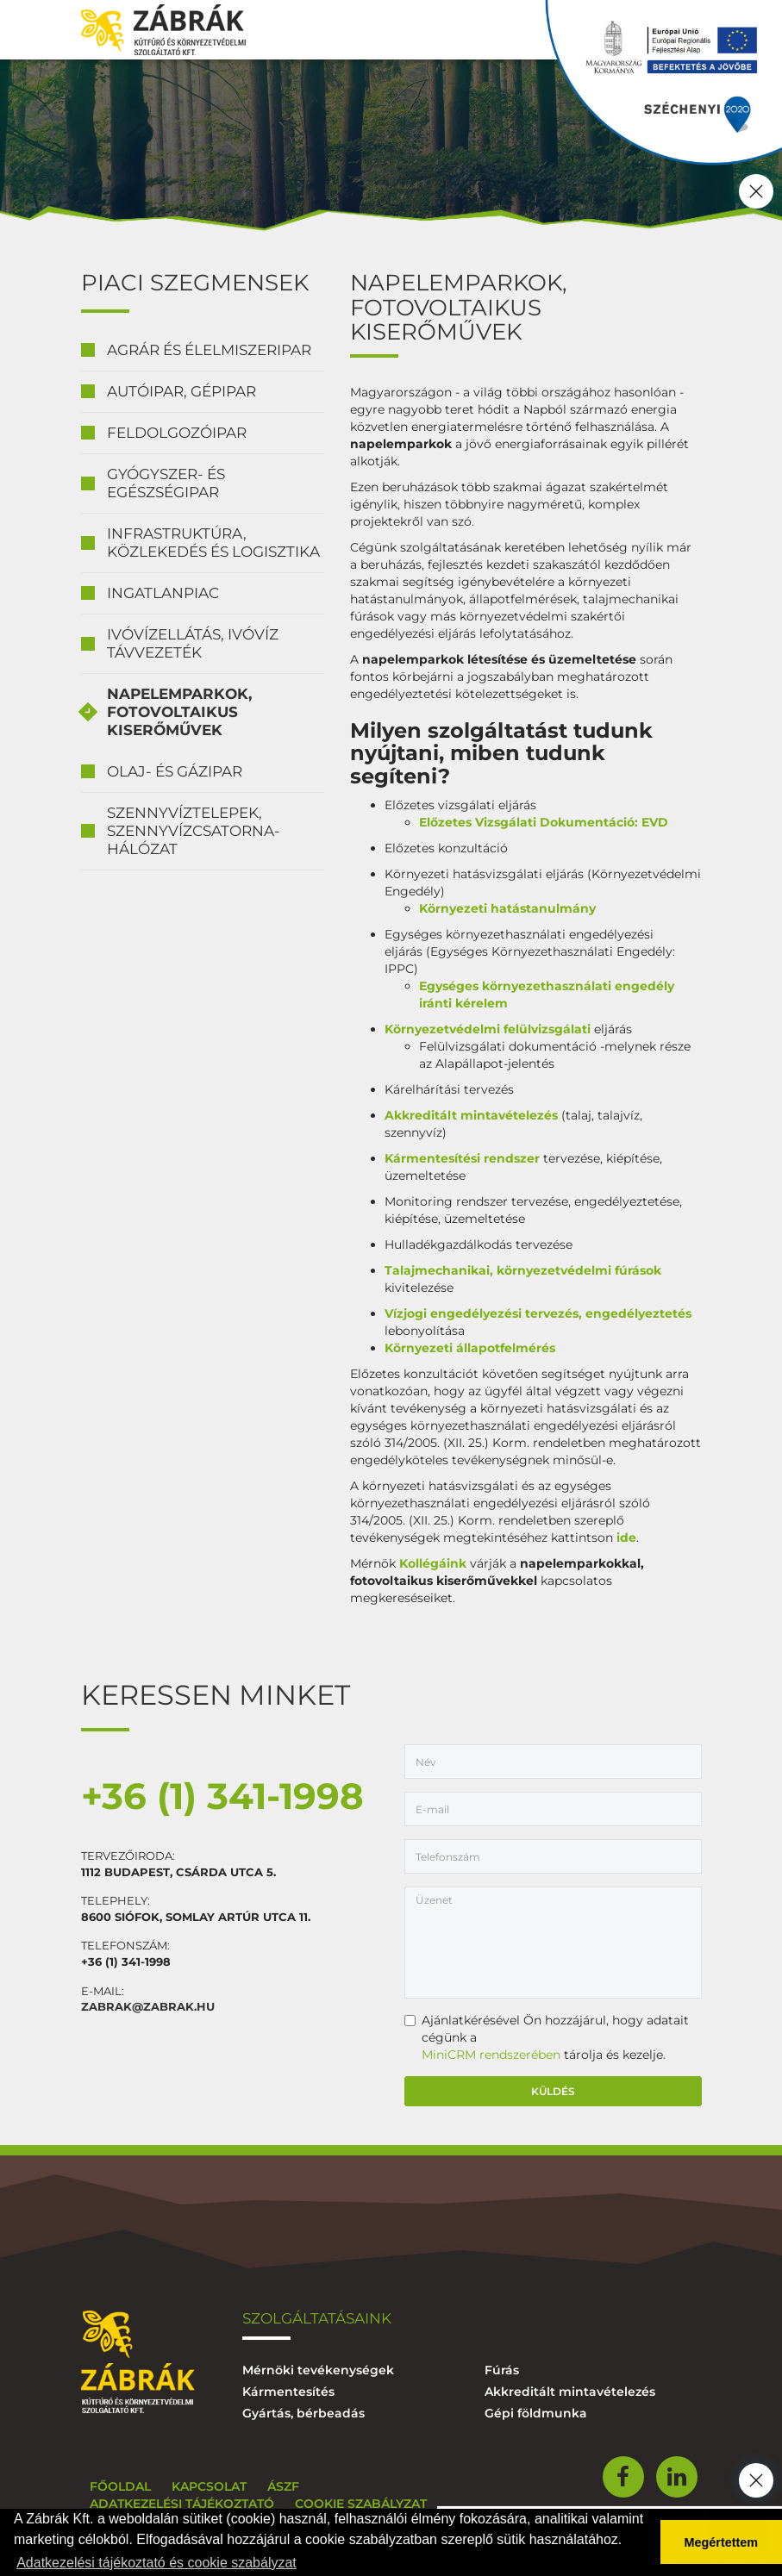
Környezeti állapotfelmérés (470, 1348)
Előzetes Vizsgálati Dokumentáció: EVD (543, 822)
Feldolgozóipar (177, 432)
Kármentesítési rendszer (462, 1158)
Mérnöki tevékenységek (318, 2370)
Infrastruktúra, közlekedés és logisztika (213, 542)
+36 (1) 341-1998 (222, 1796)
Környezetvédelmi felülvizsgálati (488, 1029)
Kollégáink (432, 1563)
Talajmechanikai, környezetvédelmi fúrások (523, 1270)
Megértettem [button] (722, 2542)
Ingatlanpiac (163, 593)
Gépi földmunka (536, 2413)
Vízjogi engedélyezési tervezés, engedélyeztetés (538, 1313)
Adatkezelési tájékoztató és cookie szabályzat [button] (156, 2562)
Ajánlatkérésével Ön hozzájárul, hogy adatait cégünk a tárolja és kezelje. (546, 2037)
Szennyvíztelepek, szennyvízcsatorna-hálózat (193, 831)
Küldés (553, 2091)
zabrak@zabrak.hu (148, 2006)
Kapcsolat (209, 2486)
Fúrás (502, 2370)
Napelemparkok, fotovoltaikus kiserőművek (179, 712)
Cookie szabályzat (361, 2503)
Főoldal (120, 2486)
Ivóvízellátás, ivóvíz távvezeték (192, 643)
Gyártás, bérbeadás (303, 2413)
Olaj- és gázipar (174, 771)
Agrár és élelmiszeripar (209, 350)
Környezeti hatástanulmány (507, 908)
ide (624, 1537)
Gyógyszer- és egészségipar (166, 483)
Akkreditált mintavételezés (473, 1115)
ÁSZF (283, 2486)
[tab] (203, 350)
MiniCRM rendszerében (491, 2054)
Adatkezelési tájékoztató (182, 2503)
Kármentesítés (288, 2391)
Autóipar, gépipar (181, 391)
